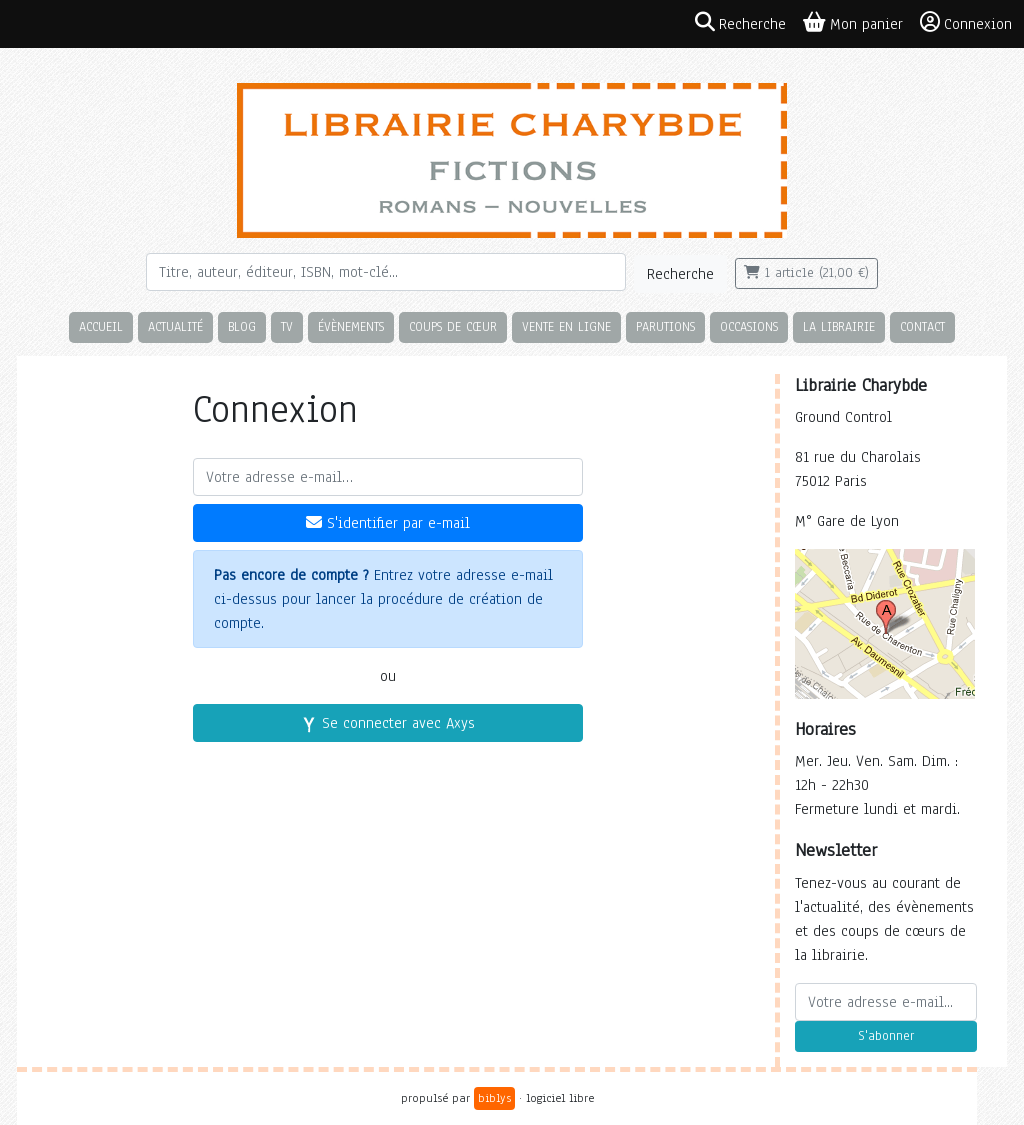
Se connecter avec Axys (388, 723)
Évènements (351, 326)
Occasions (749, 326)
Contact (922, 326)
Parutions (665, 326)
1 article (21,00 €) (806, 273)
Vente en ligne (566, 326)
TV (287, 326)
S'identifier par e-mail (388, 523)
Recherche (680, 274)
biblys (494, 1098)
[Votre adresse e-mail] (388, 477)
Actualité (175, 326)
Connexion (966, 23)
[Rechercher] (386, 272)
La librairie (839, 326)
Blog (242, 326)
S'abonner (886, 1036)
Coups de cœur (453, 326)
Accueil (101, 326)
